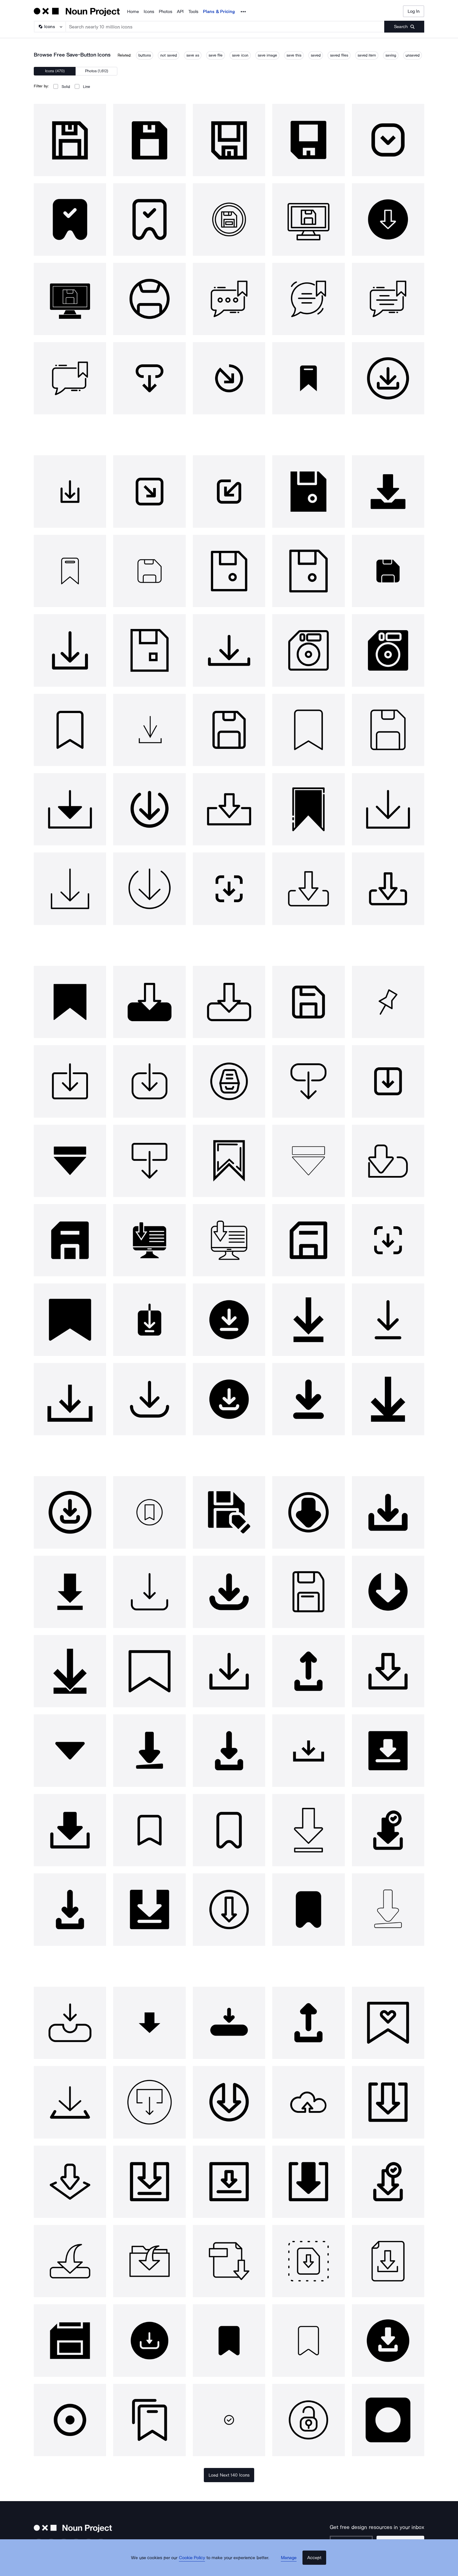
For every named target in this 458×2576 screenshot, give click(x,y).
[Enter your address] (360, 2542)
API (180, 11)
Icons (149, 11)
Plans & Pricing (219, 11)
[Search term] (225, 27)
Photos (165, 11)
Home (133, 11)
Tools (193, 11)
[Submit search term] (404, 27)
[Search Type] (49, 27)
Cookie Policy (197, 2565)
